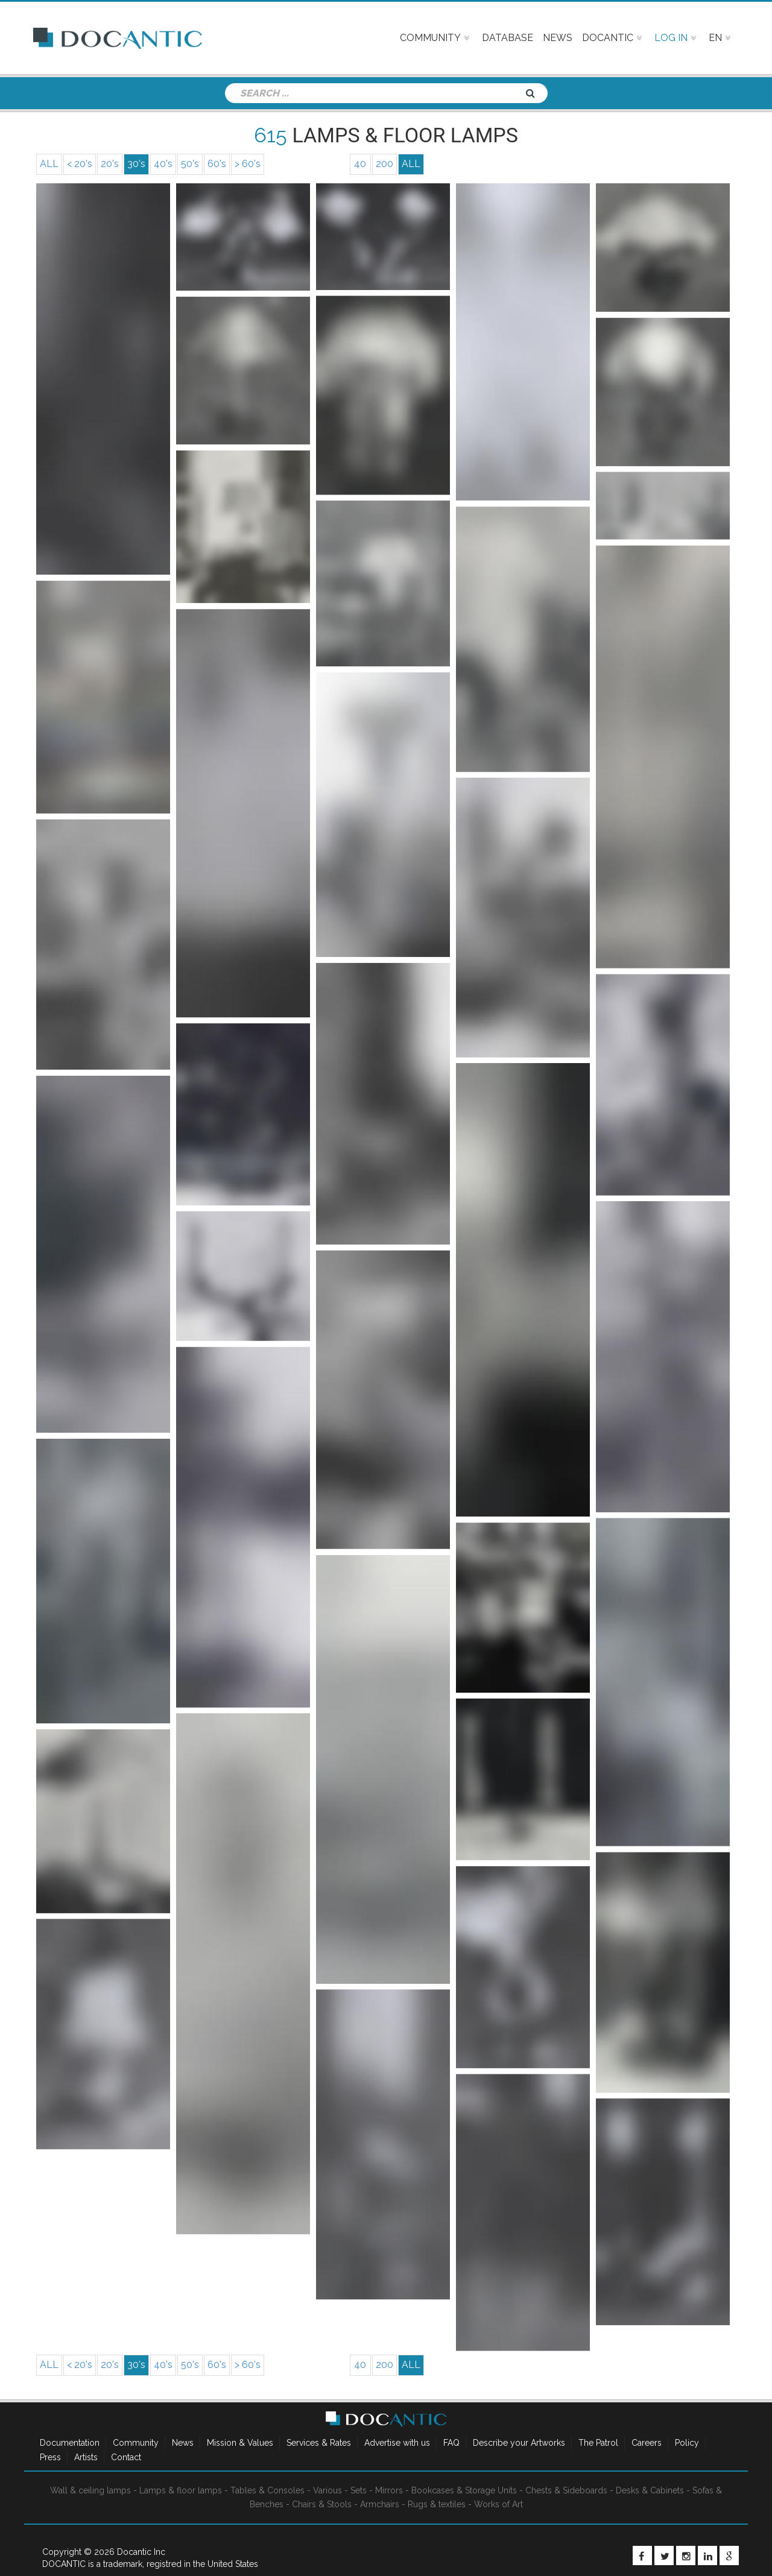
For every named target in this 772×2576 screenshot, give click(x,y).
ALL (49, 163)
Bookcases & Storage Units (464, 2490)
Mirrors (389, 2490)
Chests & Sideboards (566, 2490)
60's (216, 163)
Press (50, 2457)
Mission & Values (240, 2443)
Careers (646, 2443)
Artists (86, 2457)
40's (163, 163)
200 (384, 163)
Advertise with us (397, 2443)
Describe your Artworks (519, 2443)
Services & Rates (318, 2443)
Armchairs (379, 2504)
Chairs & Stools (322, 2504)
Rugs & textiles (437, 2504)
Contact (126, 2457)
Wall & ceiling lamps (90, 2490)
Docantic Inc (141, 2552)
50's (190, 163)
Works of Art (498, 2504)
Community (136, 2443)
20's (110, 163)
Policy (687, 2443)
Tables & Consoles (267, 2490)
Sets (358, 2490)
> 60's (248, 163)
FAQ (451, 2443)
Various (327, 2490)
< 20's (79, 163)
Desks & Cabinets (650, 2490)
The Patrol (598, 2443)
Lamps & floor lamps (180, 2490)
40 (360, 163)
